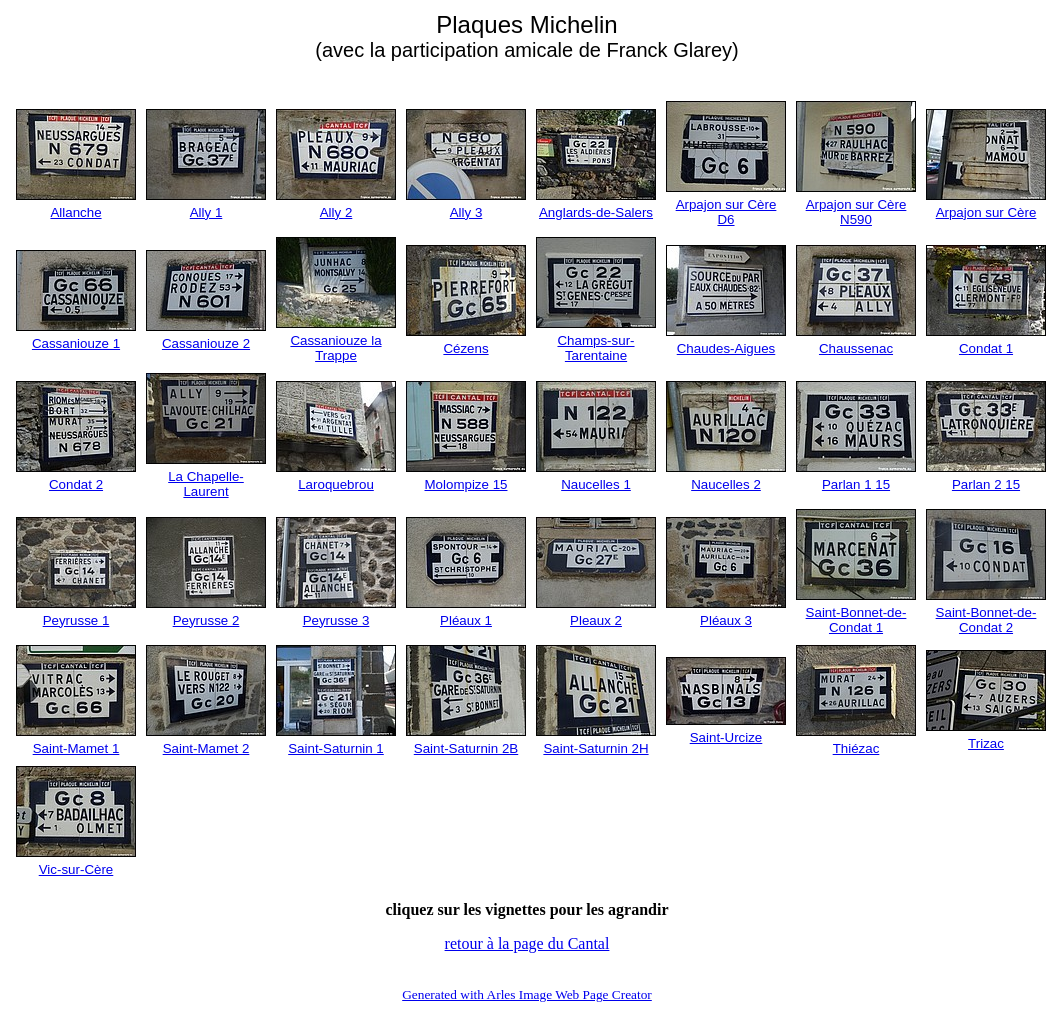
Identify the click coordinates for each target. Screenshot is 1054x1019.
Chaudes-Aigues (726, 348)
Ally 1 (206, 212)
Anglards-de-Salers (596, 212)
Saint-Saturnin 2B (466, 748)
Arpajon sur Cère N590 (856, 212)
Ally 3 (466, 212)
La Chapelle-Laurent (206, 484)
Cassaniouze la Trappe (335, 348)
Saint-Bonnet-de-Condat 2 (986, 620)
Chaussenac (856, 348)
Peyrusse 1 (76, 620)
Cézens (465, 348)
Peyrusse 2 (206, 620)
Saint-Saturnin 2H (595, 748)
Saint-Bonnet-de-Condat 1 (856, 620)
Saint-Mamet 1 (76, 748)
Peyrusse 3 (336, 620)
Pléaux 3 (726, 620)
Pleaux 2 (596, 620)
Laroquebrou (336, 484)
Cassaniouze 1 (76, 343)
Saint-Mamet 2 (206, 748)
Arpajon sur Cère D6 (726, 212)
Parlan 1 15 (856, 484)
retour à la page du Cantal (527, 943)
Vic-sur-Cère (76, 869)
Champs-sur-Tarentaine (595, 348)
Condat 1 (986, 348)
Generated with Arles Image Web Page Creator (527, 994)
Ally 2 (336, 212)
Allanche (75, 212)
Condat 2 (76, 484)
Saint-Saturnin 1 (336, 748)
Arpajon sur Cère (986, 212)
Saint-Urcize (726, 737)
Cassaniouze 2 (206, 343)
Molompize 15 (466, 484)
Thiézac (856, 748)
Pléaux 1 (466, 620)
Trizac (986, 743)
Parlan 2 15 (986, 484)
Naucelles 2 (726, 484)
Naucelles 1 (596, 484)
